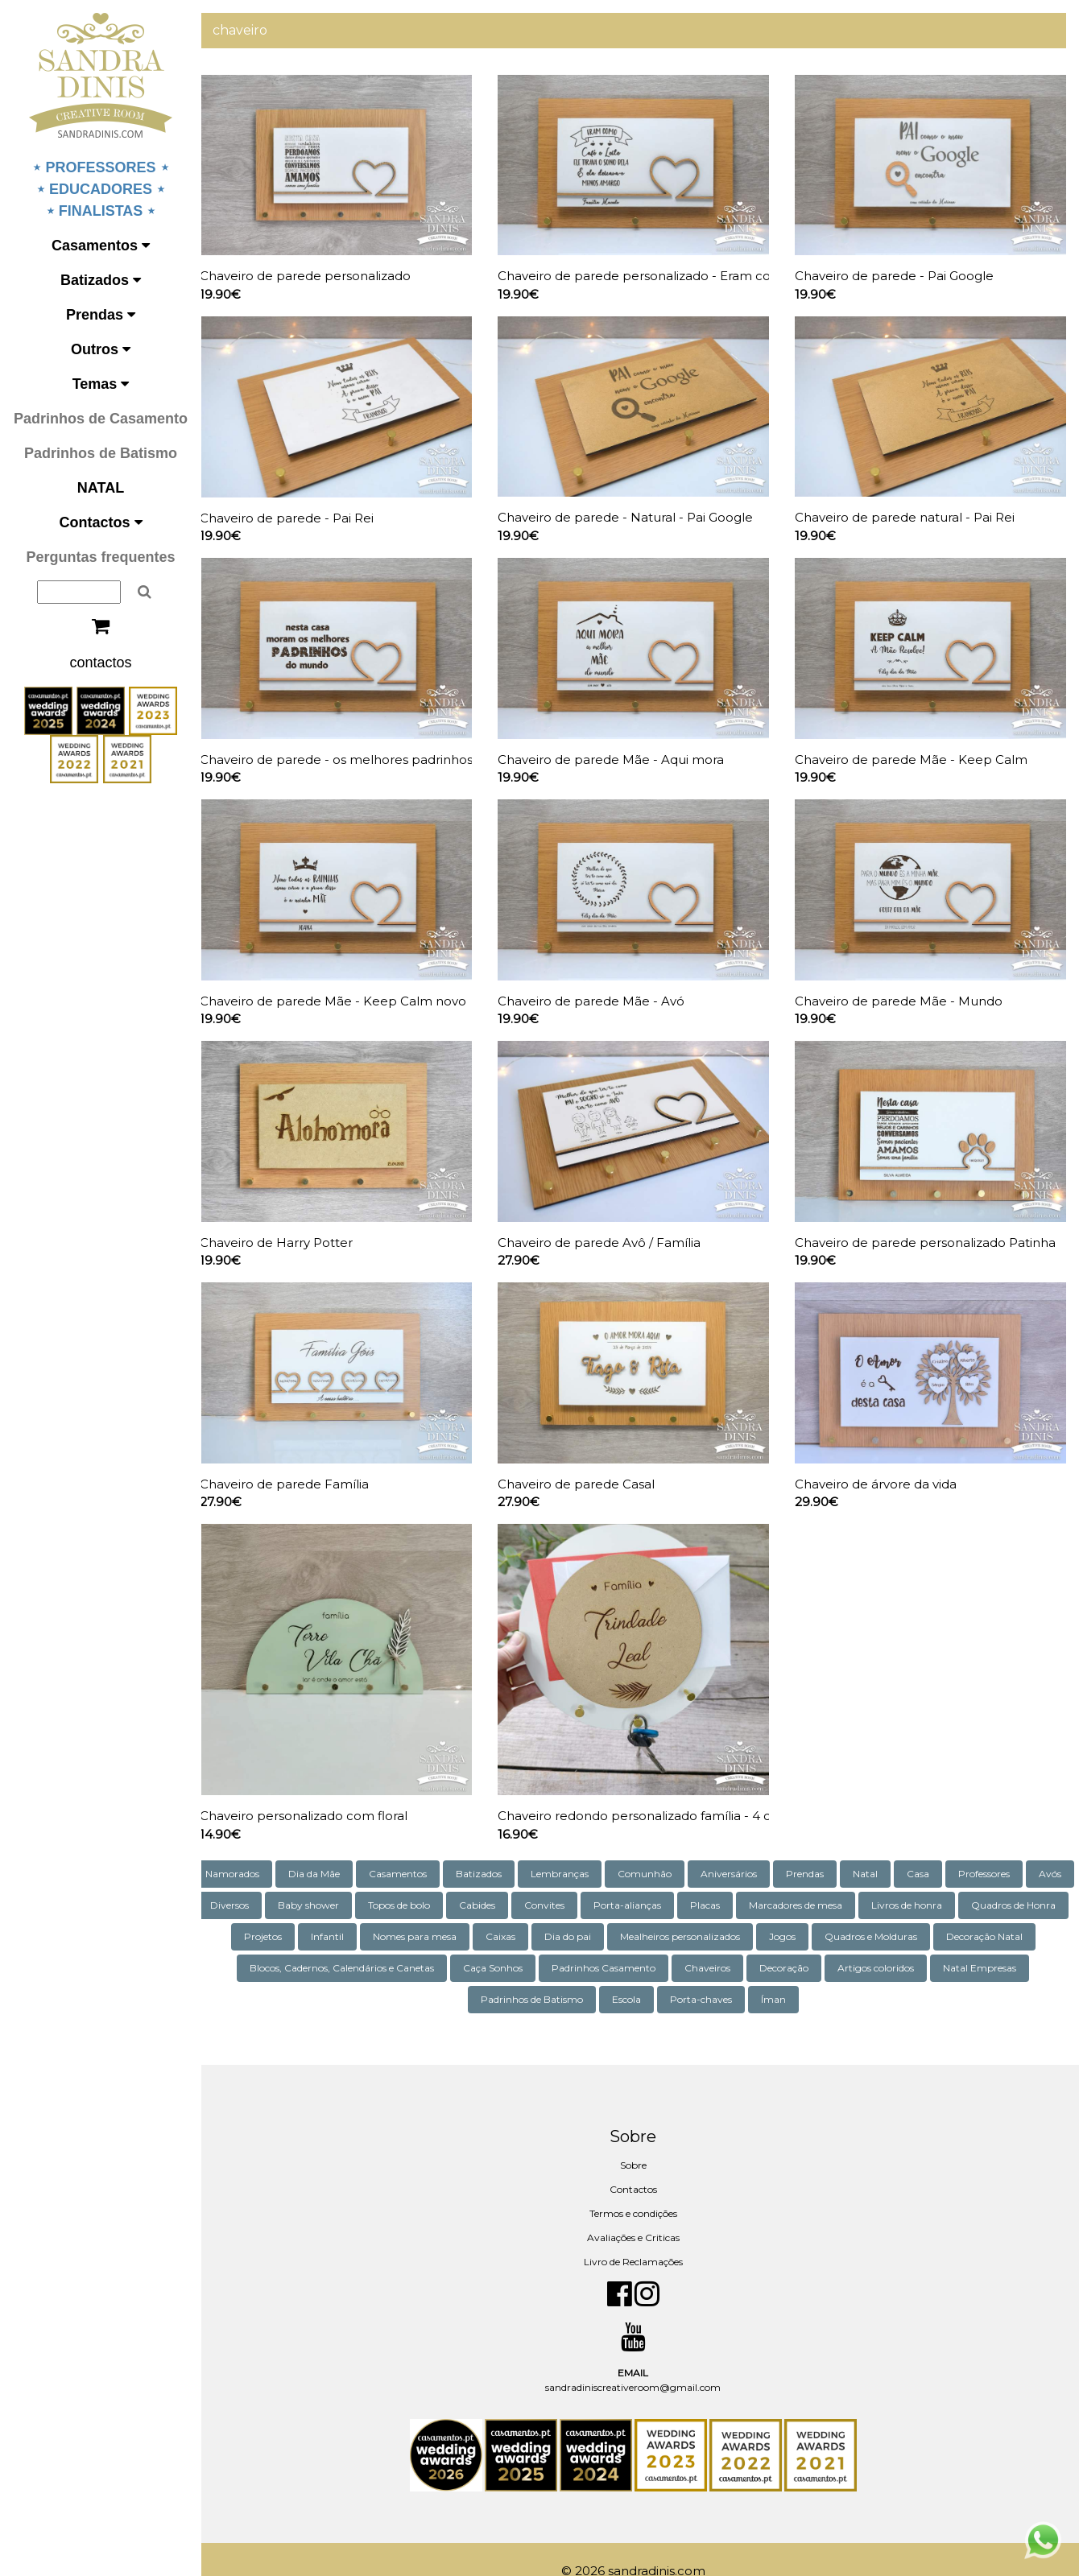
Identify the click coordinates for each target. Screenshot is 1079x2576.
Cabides (566, 1881)
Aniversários (761, 1849)
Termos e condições (640, 2189)
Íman (831, 1975)
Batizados (100, 280)
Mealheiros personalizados (796, 1912)
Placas (794, 1881)
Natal (897, 1849)
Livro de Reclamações (639, 2237)
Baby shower (397, 1881)
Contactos (100, 522)
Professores (1016, 1849)
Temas (101, 384)
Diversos (319, 1881)
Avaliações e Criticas (639, 2213)
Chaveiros (818, 1944)
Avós (259, 1881)
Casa (950, 1849)
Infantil (443, 1912)
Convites (634, 1881)
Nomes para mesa (531, 1912)
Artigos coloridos (987, 1944)
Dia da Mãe (346, 1849)
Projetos (379, 1912)
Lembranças (592, 1849)
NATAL (100, 488)
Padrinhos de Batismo (100, 453)
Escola (684, 1975)
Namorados (264, 1849)
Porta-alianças (716, 1881)
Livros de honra (996, 1881)
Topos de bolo (488, 1881)
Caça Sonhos (604, 1944)
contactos (100, 662)
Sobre (639, 2141)
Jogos (898, 1912)
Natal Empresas (473, 1975)
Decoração (895, 1944)
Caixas (616, 1912)
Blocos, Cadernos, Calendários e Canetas (453, 1944)
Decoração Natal (293, 1944)
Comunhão (677, 1849)
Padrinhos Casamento (715, 1944)
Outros (100, 349)
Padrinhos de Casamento (101, 419)
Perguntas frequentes (100, 557)
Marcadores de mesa (885, 1881)
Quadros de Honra (288, 1912)
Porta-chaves (759, 1975)
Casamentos (101, 245)
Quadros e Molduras (987, 1912)
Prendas (100, 315)
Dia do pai (683, 1912)
